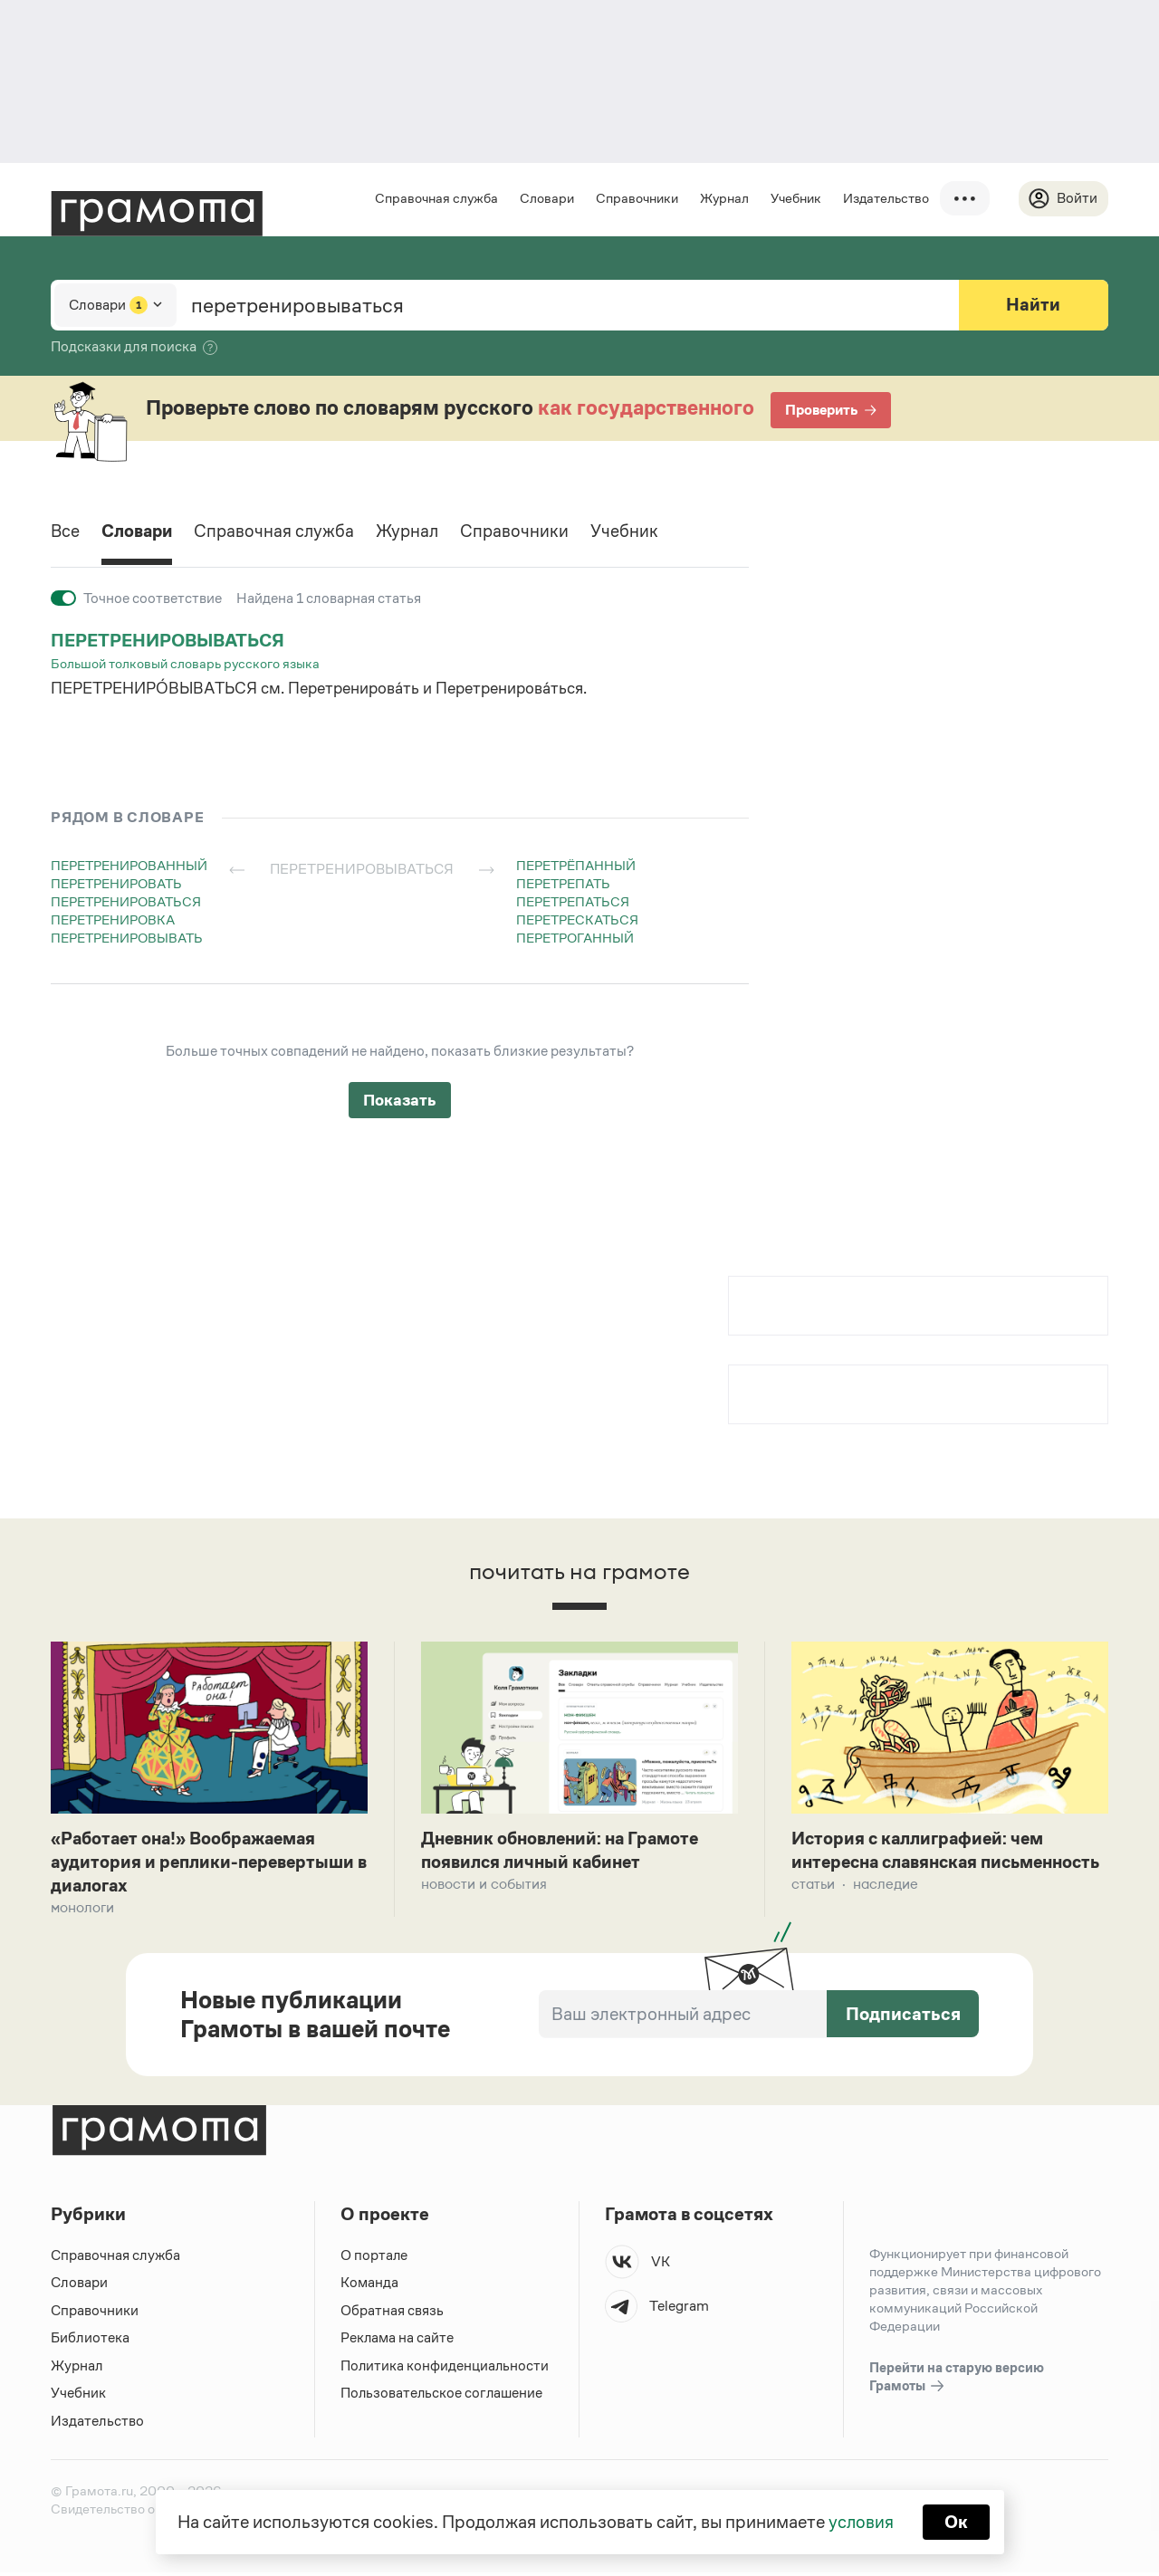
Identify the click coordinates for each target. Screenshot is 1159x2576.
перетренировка (113, 919)
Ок (956, 2522)
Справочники (636, 198)
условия (861, 2522)
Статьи (813, 1911)
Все (66, 532)
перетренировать (116, 883)
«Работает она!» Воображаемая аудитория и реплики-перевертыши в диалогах (206, 1864)
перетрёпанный (576, 865)
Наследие (885, 1911)
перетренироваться (126, 901)
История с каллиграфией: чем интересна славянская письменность (920, 1864)
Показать (399, 1100)
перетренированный (129, 865)
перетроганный (575, 937)
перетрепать (563, 883)
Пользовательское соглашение (443, 2396)
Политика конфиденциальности (445, 2369)
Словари (546, 198)
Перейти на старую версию (956, 2381)
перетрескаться (577, 919)
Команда (369, 2286)
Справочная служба (435, 198)
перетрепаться (572, 901)
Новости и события (484, 1886)
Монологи (82, 1911)
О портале (374, 2258)
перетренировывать (127, 937)
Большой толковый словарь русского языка (185, 663)
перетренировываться (170, 640)
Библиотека (90, 2341)
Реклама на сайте (397, 2341)
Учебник (795, 198)
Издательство (885, 198)
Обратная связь (392, 2314)
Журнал (723, 198)
